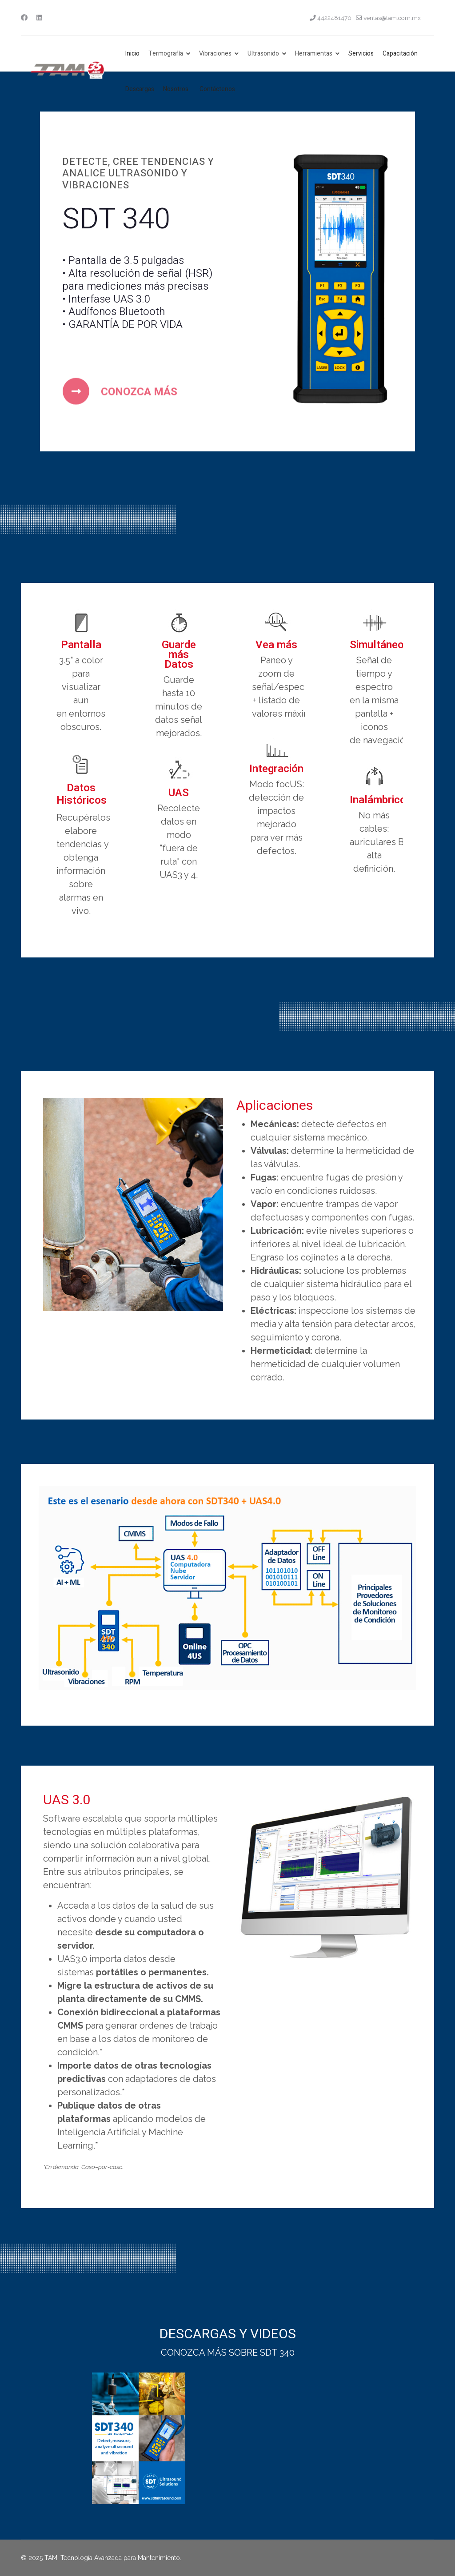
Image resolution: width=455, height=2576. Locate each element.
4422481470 (334, 17)
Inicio (132, 53)
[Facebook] (24, 18)
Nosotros (175, 89)
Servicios (361, 53)
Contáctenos (217, 89)
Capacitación (400, 53)
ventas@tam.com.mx (392, 17)
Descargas (139, 89)
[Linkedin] (39, 18)
